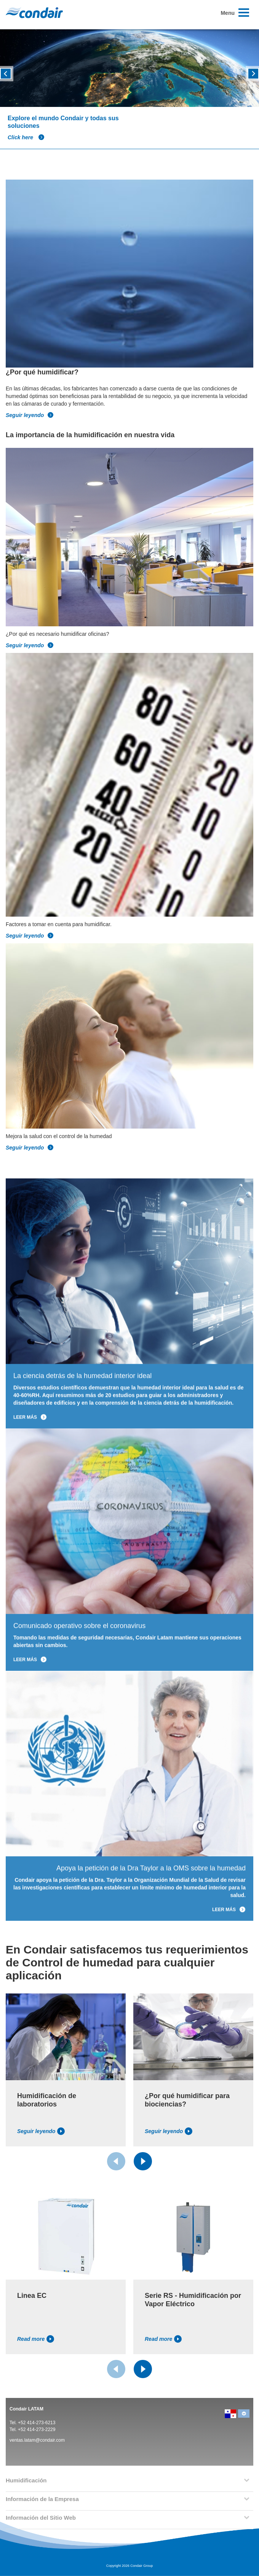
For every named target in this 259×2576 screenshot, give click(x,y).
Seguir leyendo (30, 415)
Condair (34, 12)
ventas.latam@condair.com (37, 2440)
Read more (35, 2339)
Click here (26, 137)
